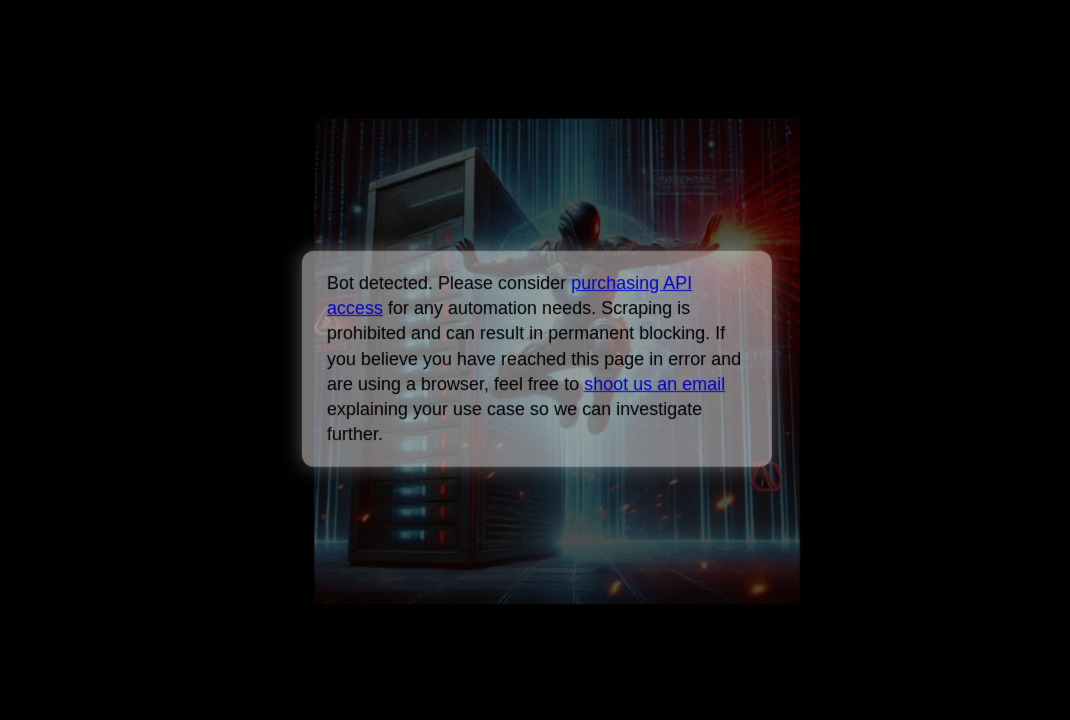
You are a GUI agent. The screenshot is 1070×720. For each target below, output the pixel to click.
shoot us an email (654, 384)
